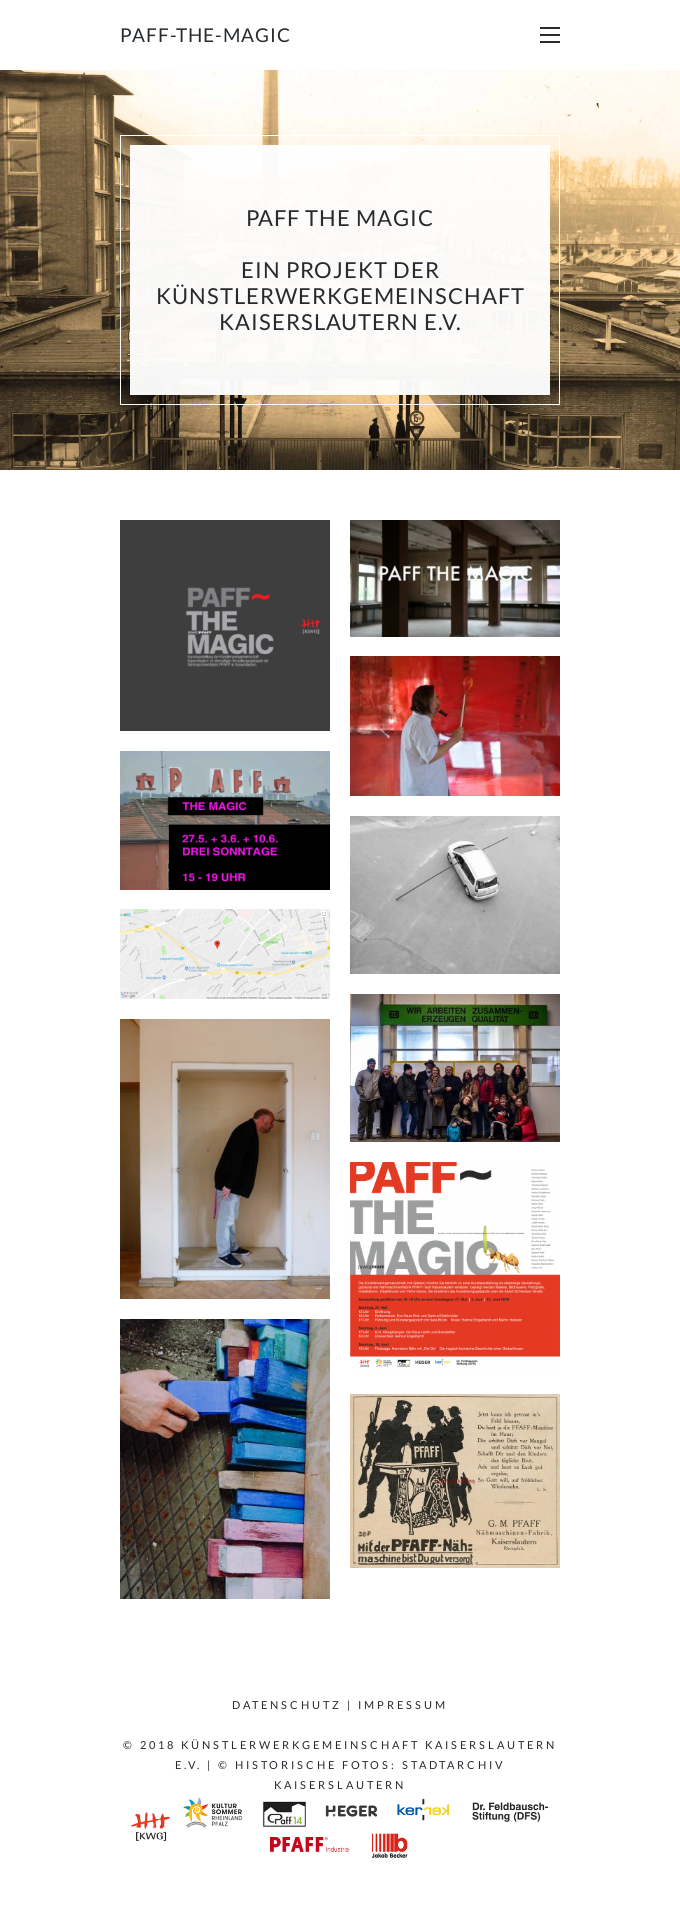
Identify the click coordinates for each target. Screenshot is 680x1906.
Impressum (403, 1704)
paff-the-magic (205, 34)
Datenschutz (287, 1704)
